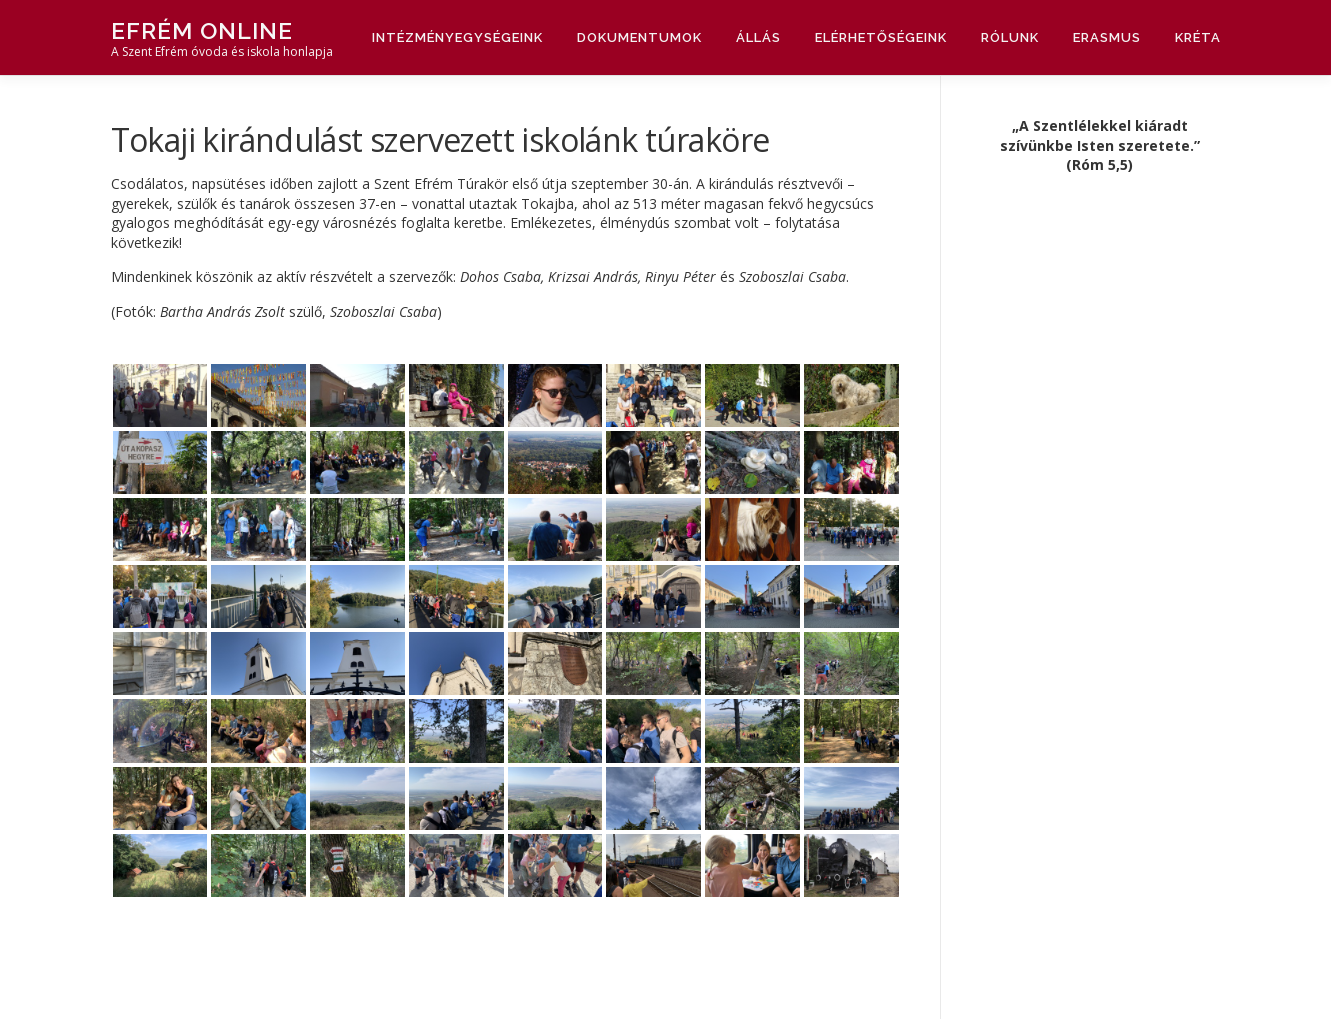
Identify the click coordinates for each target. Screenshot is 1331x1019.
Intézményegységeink (457, 37)
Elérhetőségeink (881, 37)
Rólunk (1010, 37)
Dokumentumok (639, 37)
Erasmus (1107, 37)
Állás (758, 37)
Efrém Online (202, 30)
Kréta (1198, 37)
